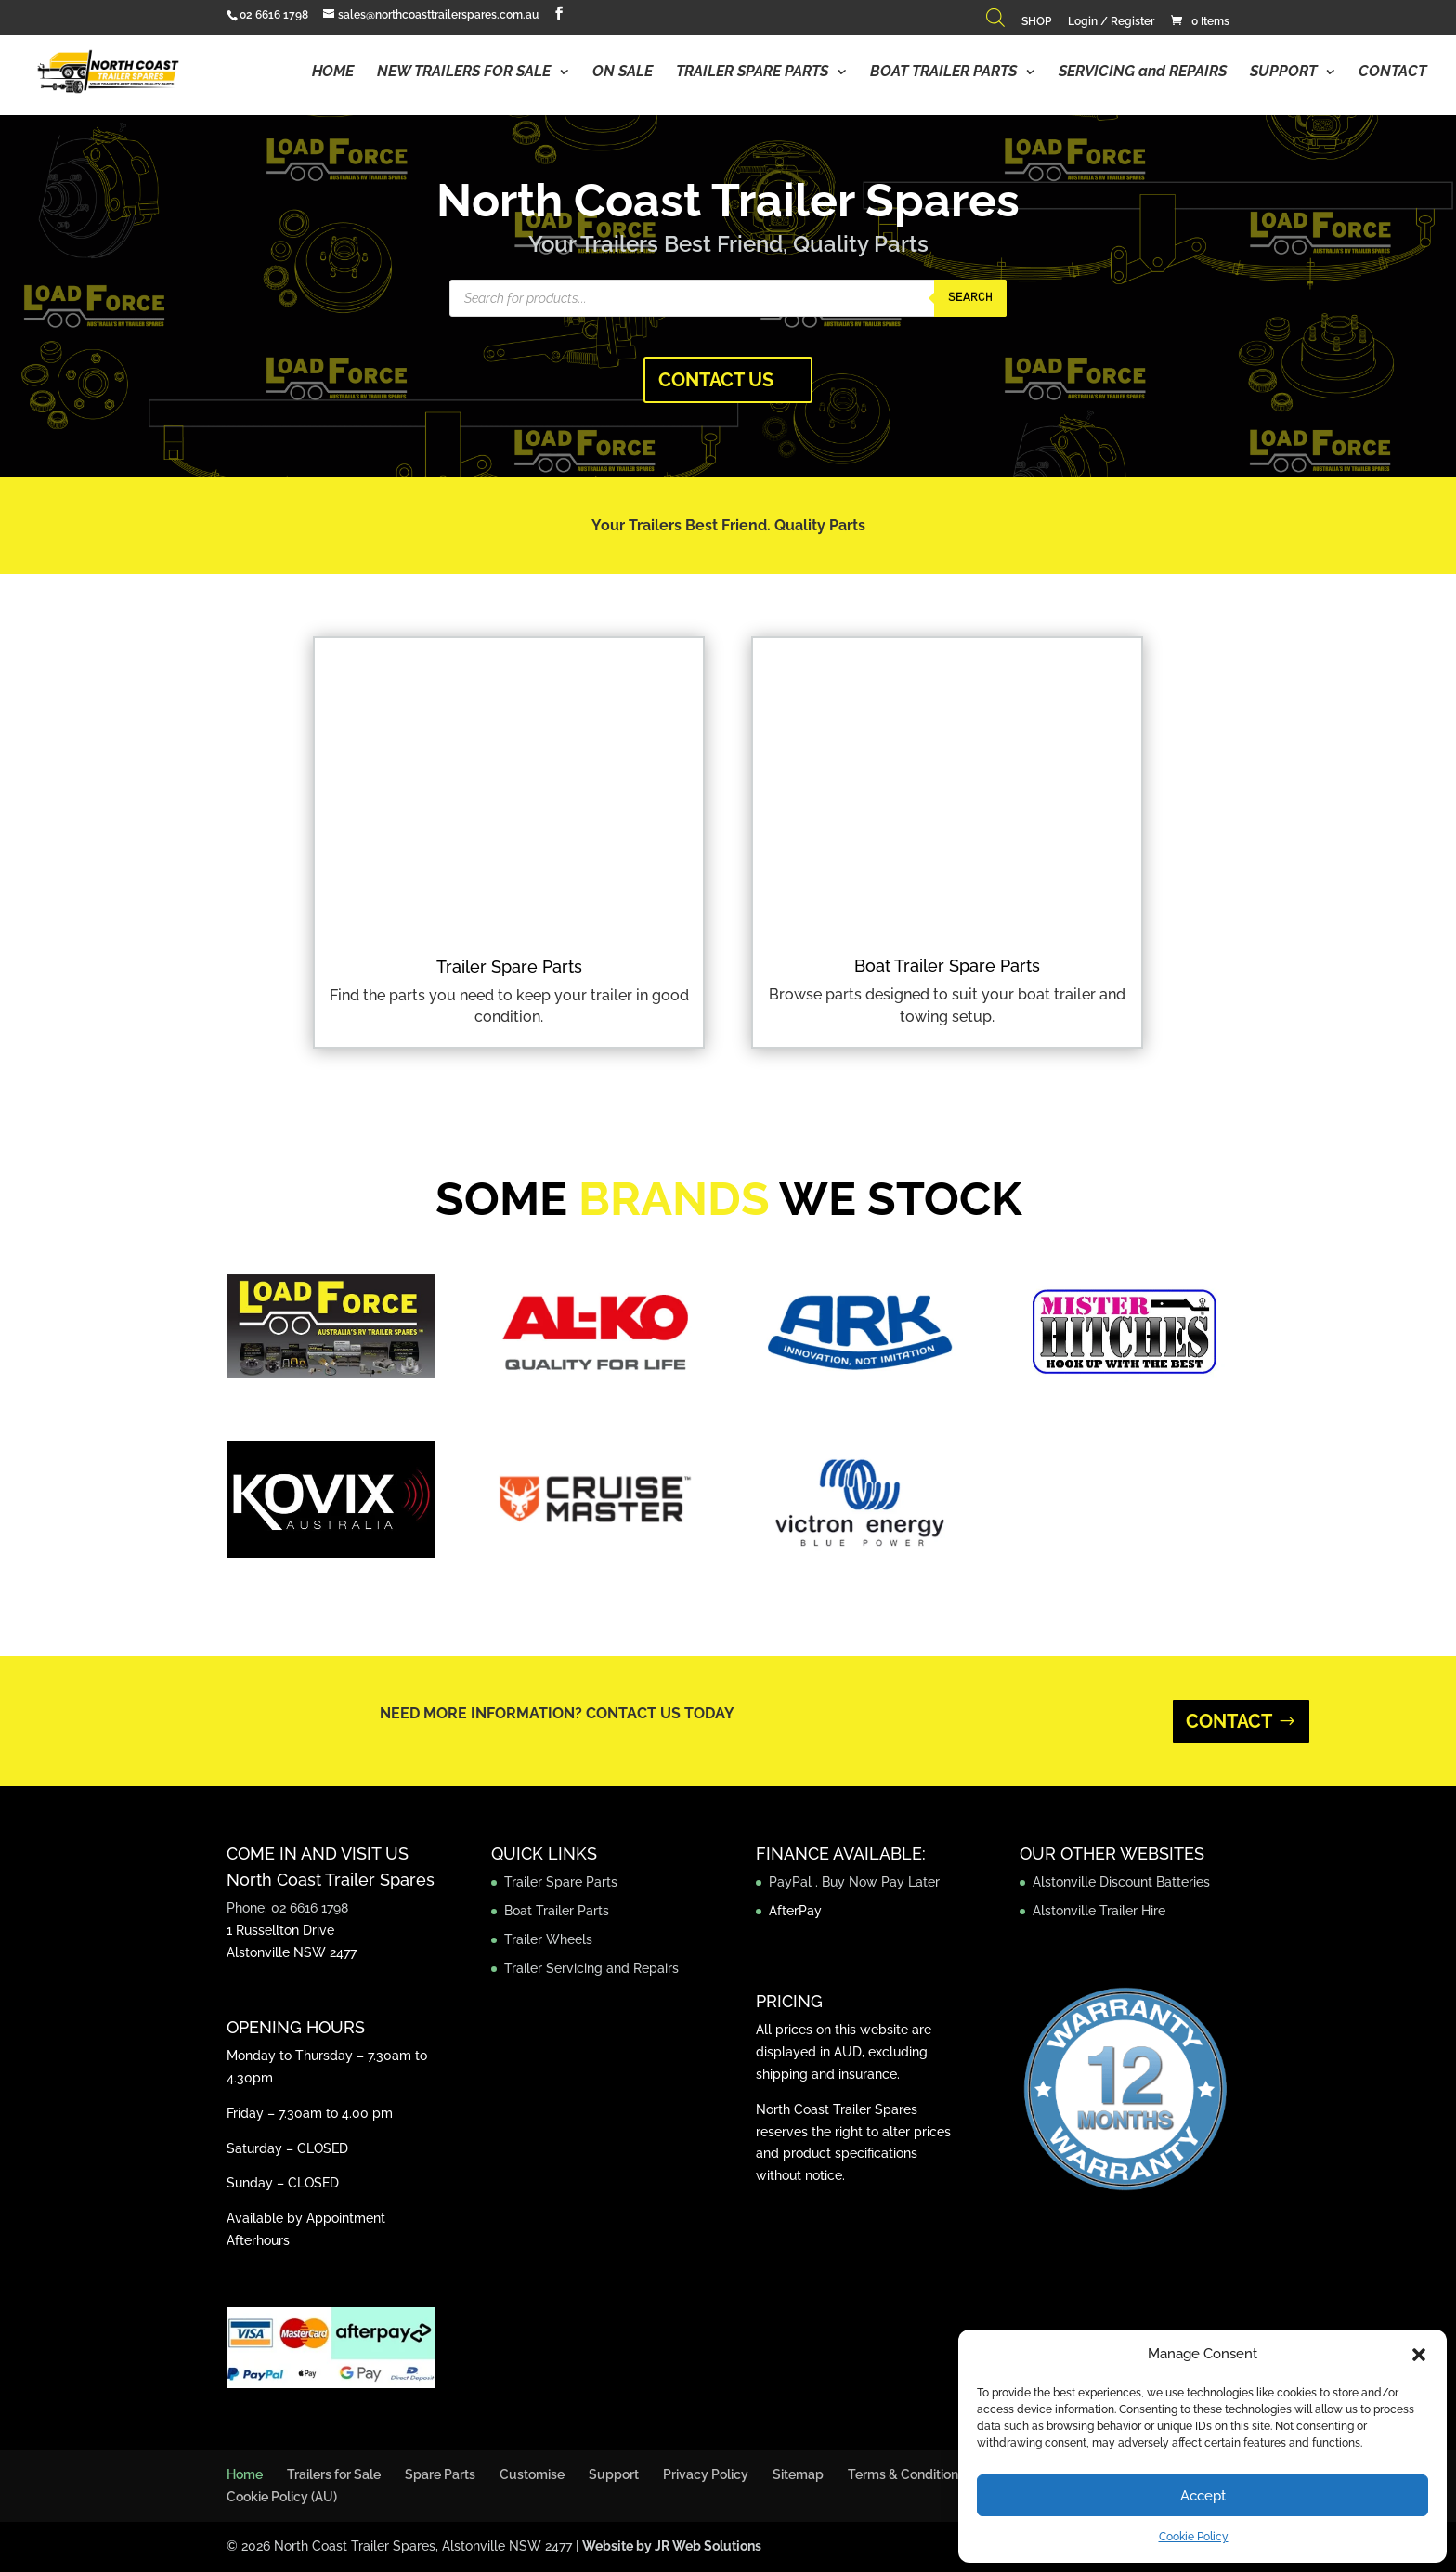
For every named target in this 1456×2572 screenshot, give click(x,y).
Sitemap (798, 2474)
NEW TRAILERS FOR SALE (464, 72)
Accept (1203, 2495)
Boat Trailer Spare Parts (947, 965)
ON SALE (622, 72)
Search (970, 298)
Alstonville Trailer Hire (1099, 1910)
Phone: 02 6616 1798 (287, 1907)
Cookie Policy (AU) (282, 2496)
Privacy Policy (705, 2474)
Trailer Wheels (548, 1939)
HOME (333, 72)
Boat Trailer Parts (556, 1910)
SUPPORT (1283, 72)
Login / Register (1111, 22)
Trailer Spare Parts (509, 966)
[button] (1419, 2354)
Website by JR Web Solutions (671, 2546)
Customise (532, 2474)
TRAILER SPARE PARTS (752, 72)
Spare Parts (440, 2474)
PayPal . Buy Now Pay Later (856, 1881)
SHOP (1036, 22)
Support (614, 2474)
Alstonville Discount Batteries (1121, 1881)
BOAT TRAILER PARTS (943, 72)
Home (245, 2474)
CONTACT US (716, 380)
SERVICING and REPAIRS (1143, 72)
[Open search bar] (995, 21)
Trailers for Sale (334, 2474)
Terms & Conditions (906, 2474)
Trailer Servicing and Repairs (591, 1968)
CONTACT (1392, 72)
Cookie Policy (1193, 2536)
